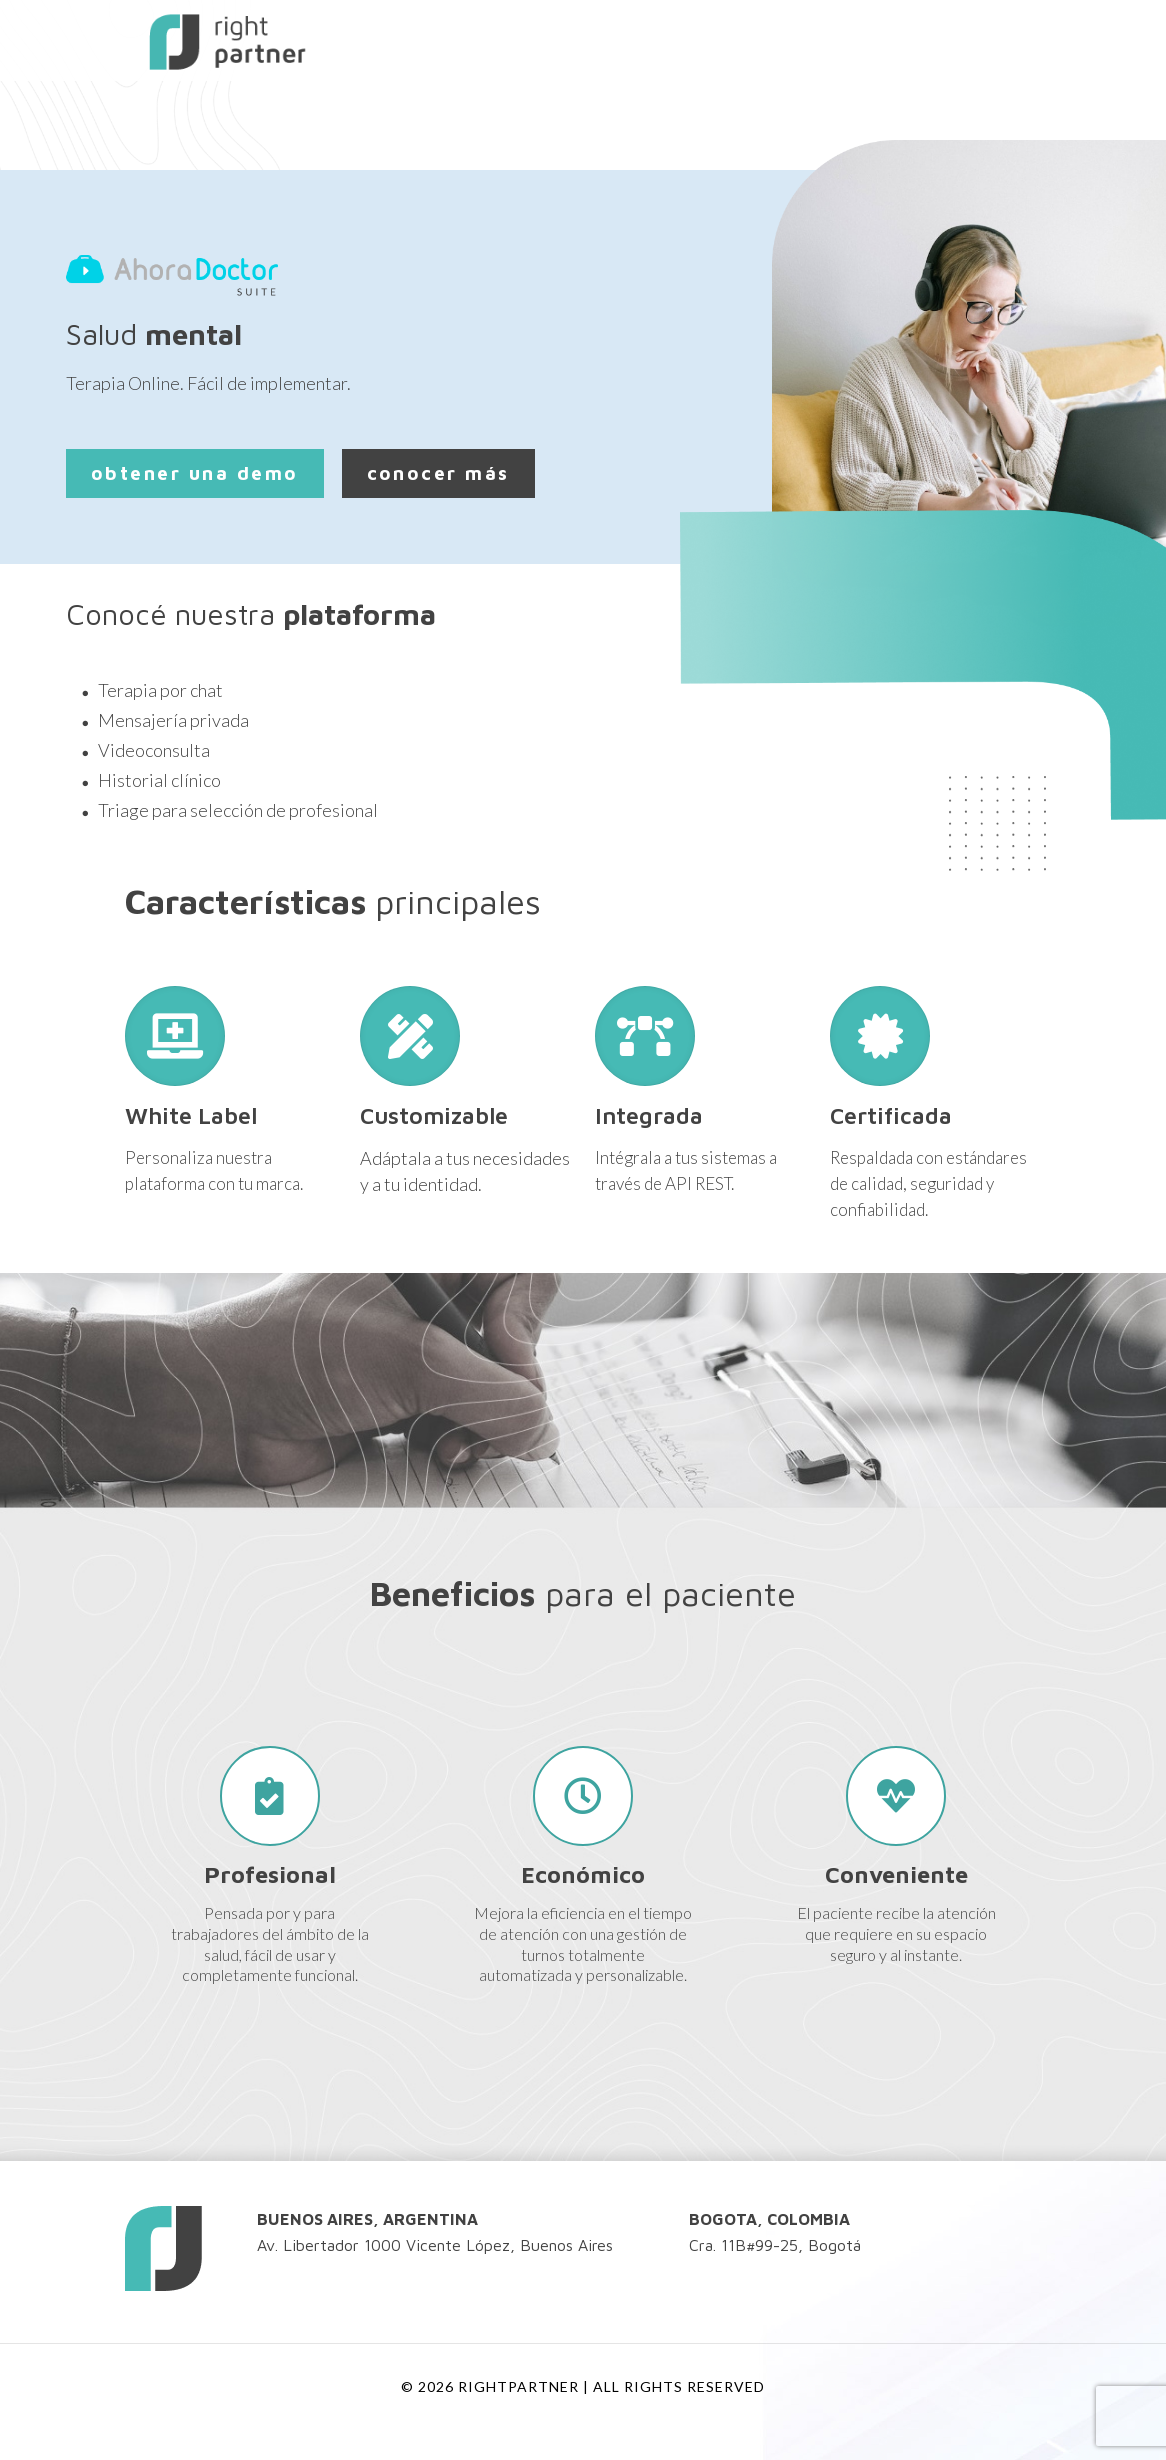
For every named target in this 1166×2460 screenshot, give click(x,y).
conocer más (438, 473)
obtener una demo (195, 473)
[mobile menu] (1009, 40)
